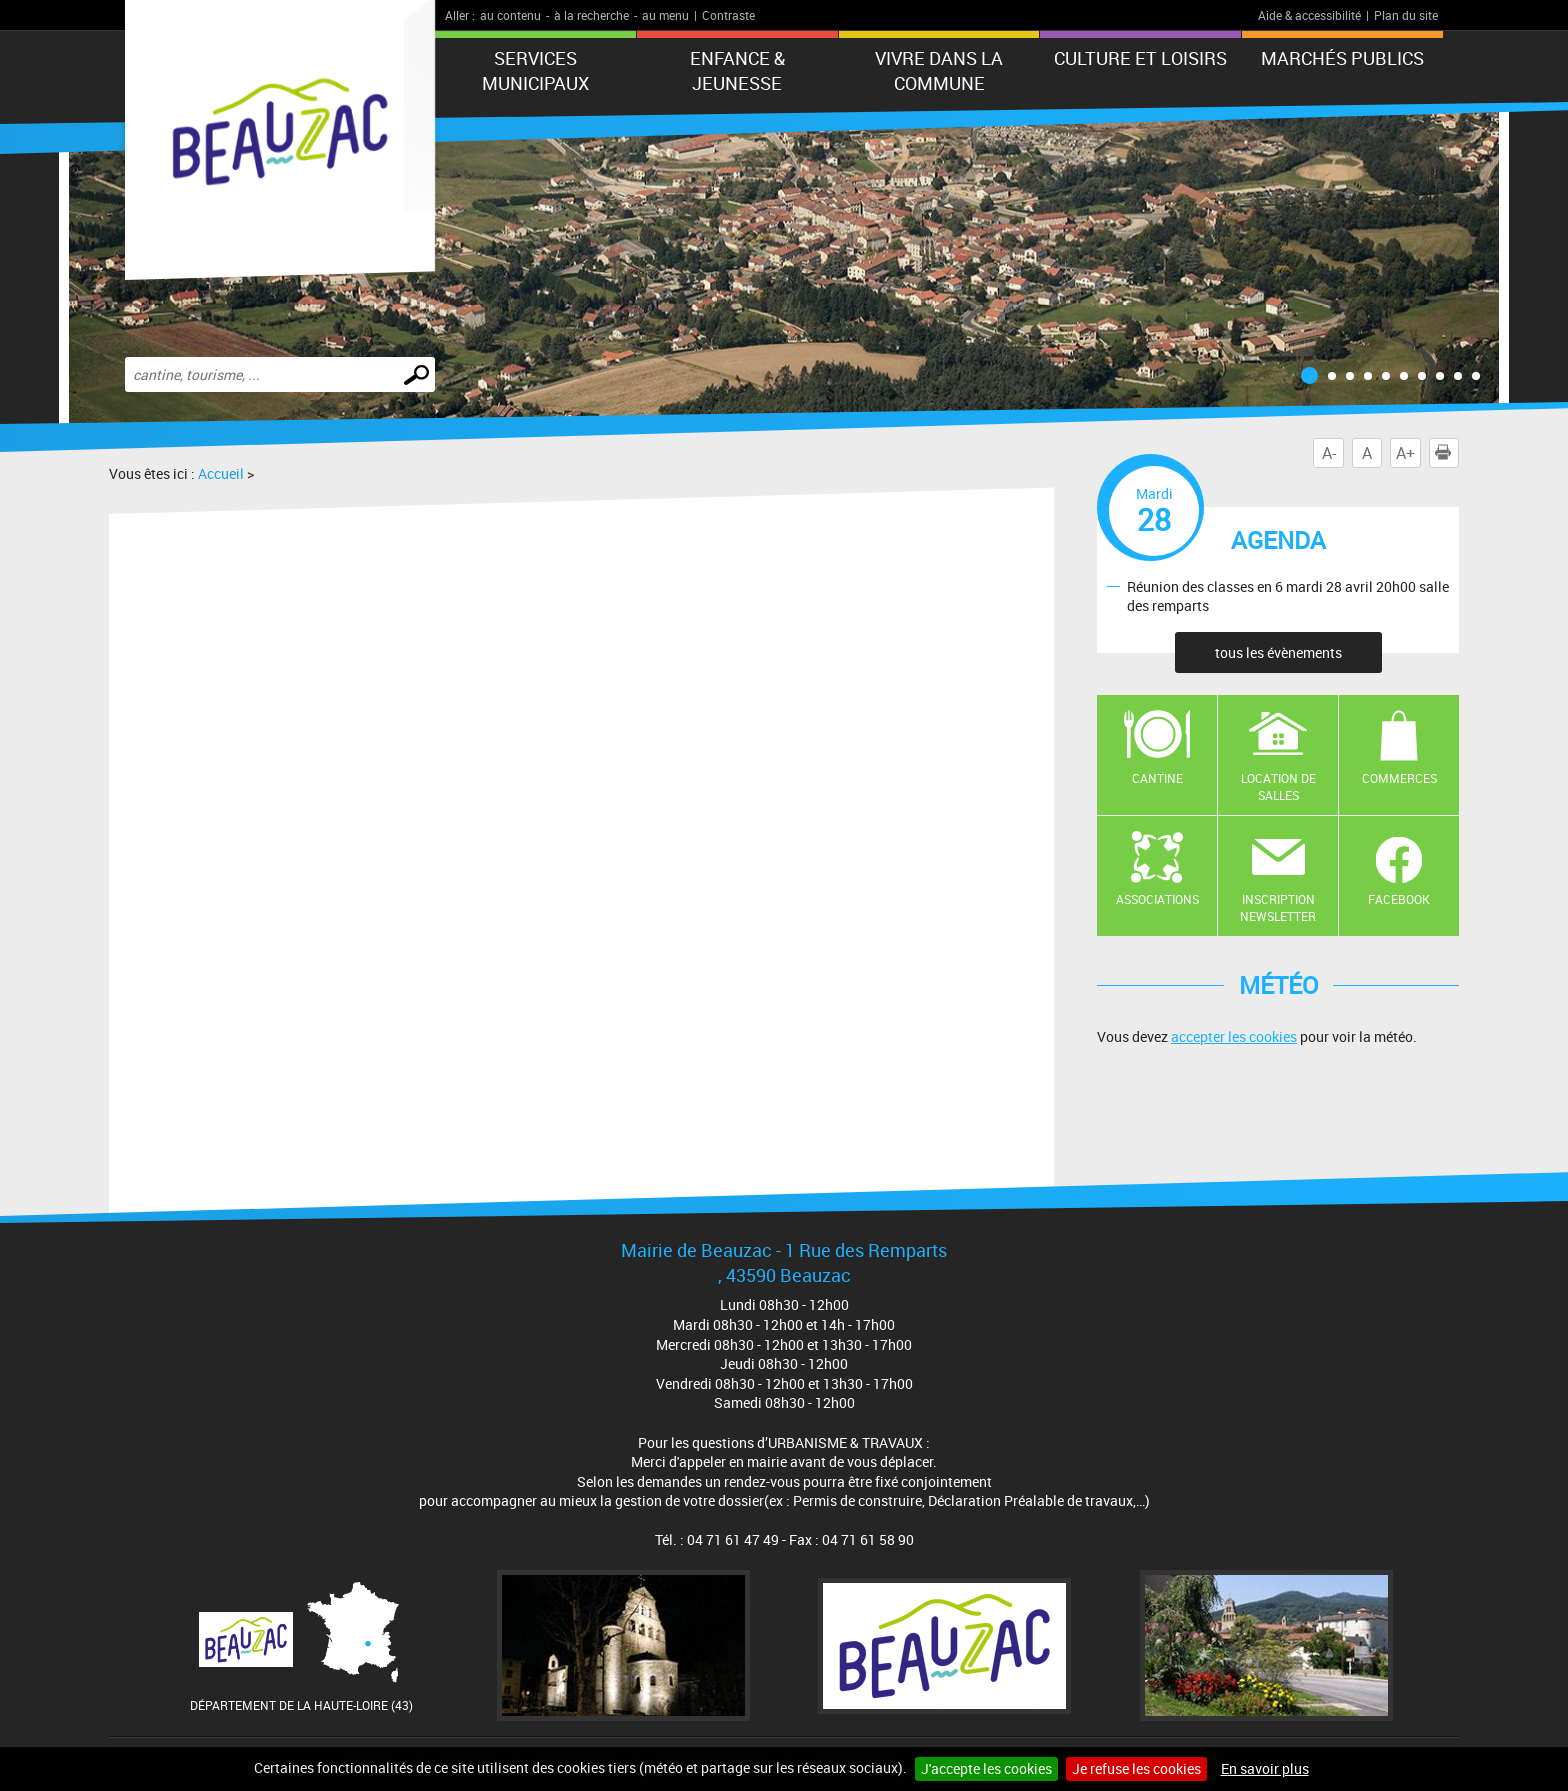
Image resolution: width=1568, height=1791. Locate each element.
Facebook (1399, 899)
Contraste (728, 15)
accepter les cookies (1234, 1036)
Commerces (1399, 778)
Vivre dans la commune (939, 70)
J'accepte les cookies (986, 1768)
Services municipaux (535, 70)
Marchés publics (1342, 58)
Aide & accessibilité (1309, 15)
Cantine (1157, 778)
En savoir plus (1265, 1768)
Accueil (221, 473)
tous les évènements (1278, 652)
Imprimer (1447, 453)
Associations (1157, 899)
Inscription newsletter (1278, 907)
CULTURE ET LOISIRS (1140, 58)
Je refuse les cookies (1136, 1768)
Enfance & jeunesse (737, 70)
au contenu (510, 15)
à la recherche (591, 15)
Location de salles (1278, 786)
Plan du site (1406, 15)
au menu (665, 15)
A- (1329, 453)
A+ (1405, 453)
